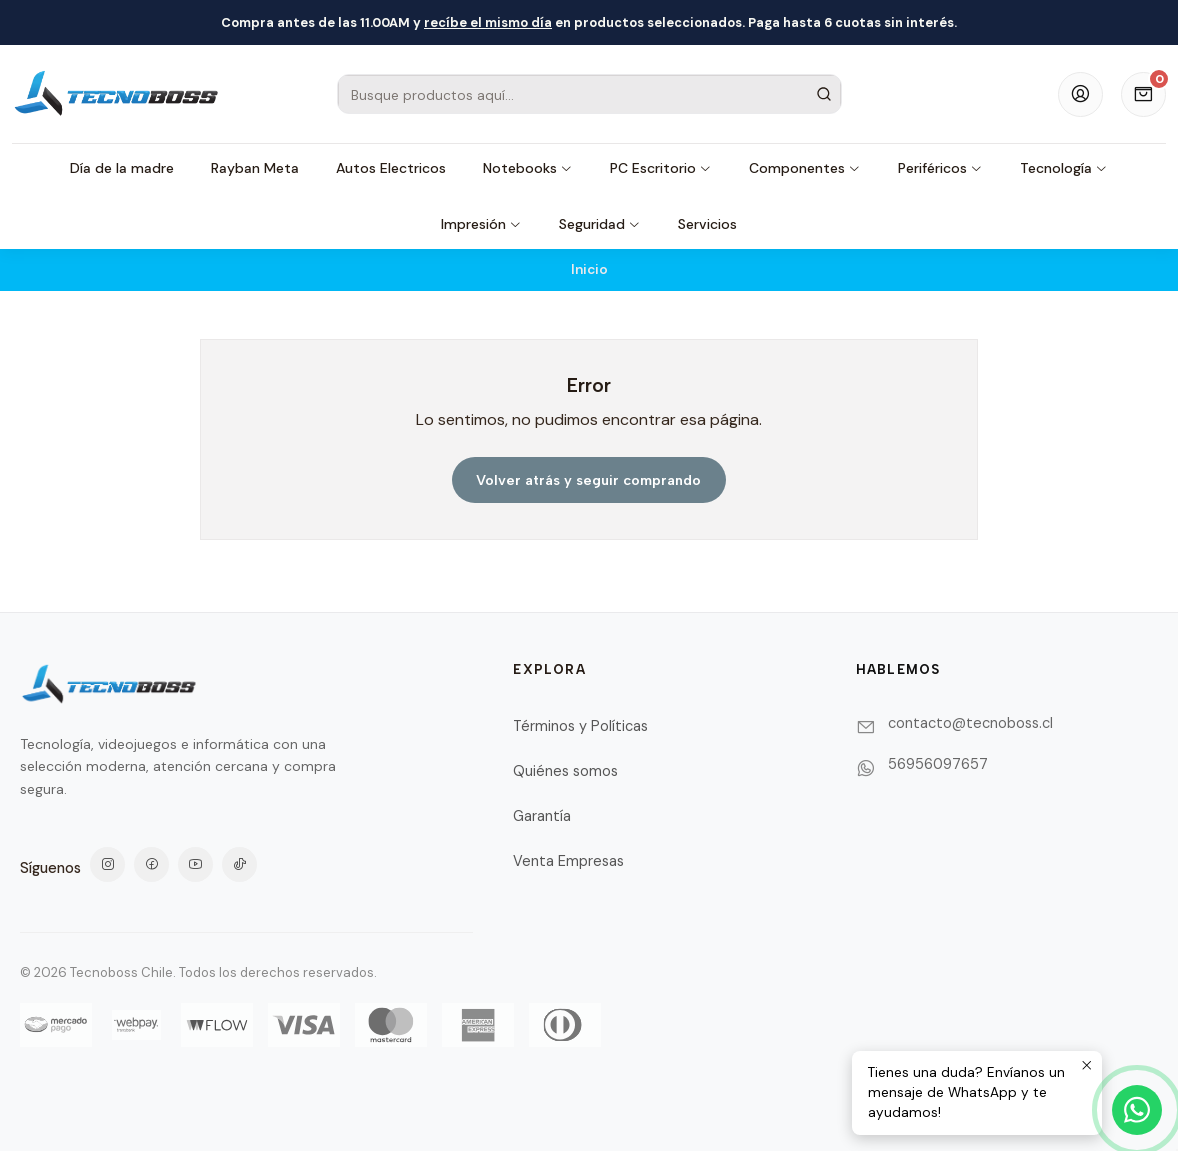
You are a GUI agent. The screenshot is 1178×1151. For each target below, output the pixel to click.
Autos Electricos (391, 168)
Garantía (542, 816)
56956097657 (938, 764)
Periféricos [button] (940, 168)
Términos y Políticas (580, 726)
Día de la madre (122, 168)
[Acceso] (1080, 94)
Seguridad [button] (600, 224)
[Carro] (1143, 94)
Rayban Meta (255, 168)
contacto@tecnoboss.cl (970, 723)
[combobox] (589, 94)
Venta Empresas (568, 861)
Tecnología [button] (1064, 168)
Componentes (805, 168)
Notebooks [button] (528, 168)
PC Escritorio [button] (661, 168)
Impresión (481, 224)
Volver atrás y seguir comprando (588, 480)
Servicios (707, 224)
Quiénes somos (565, 771)
